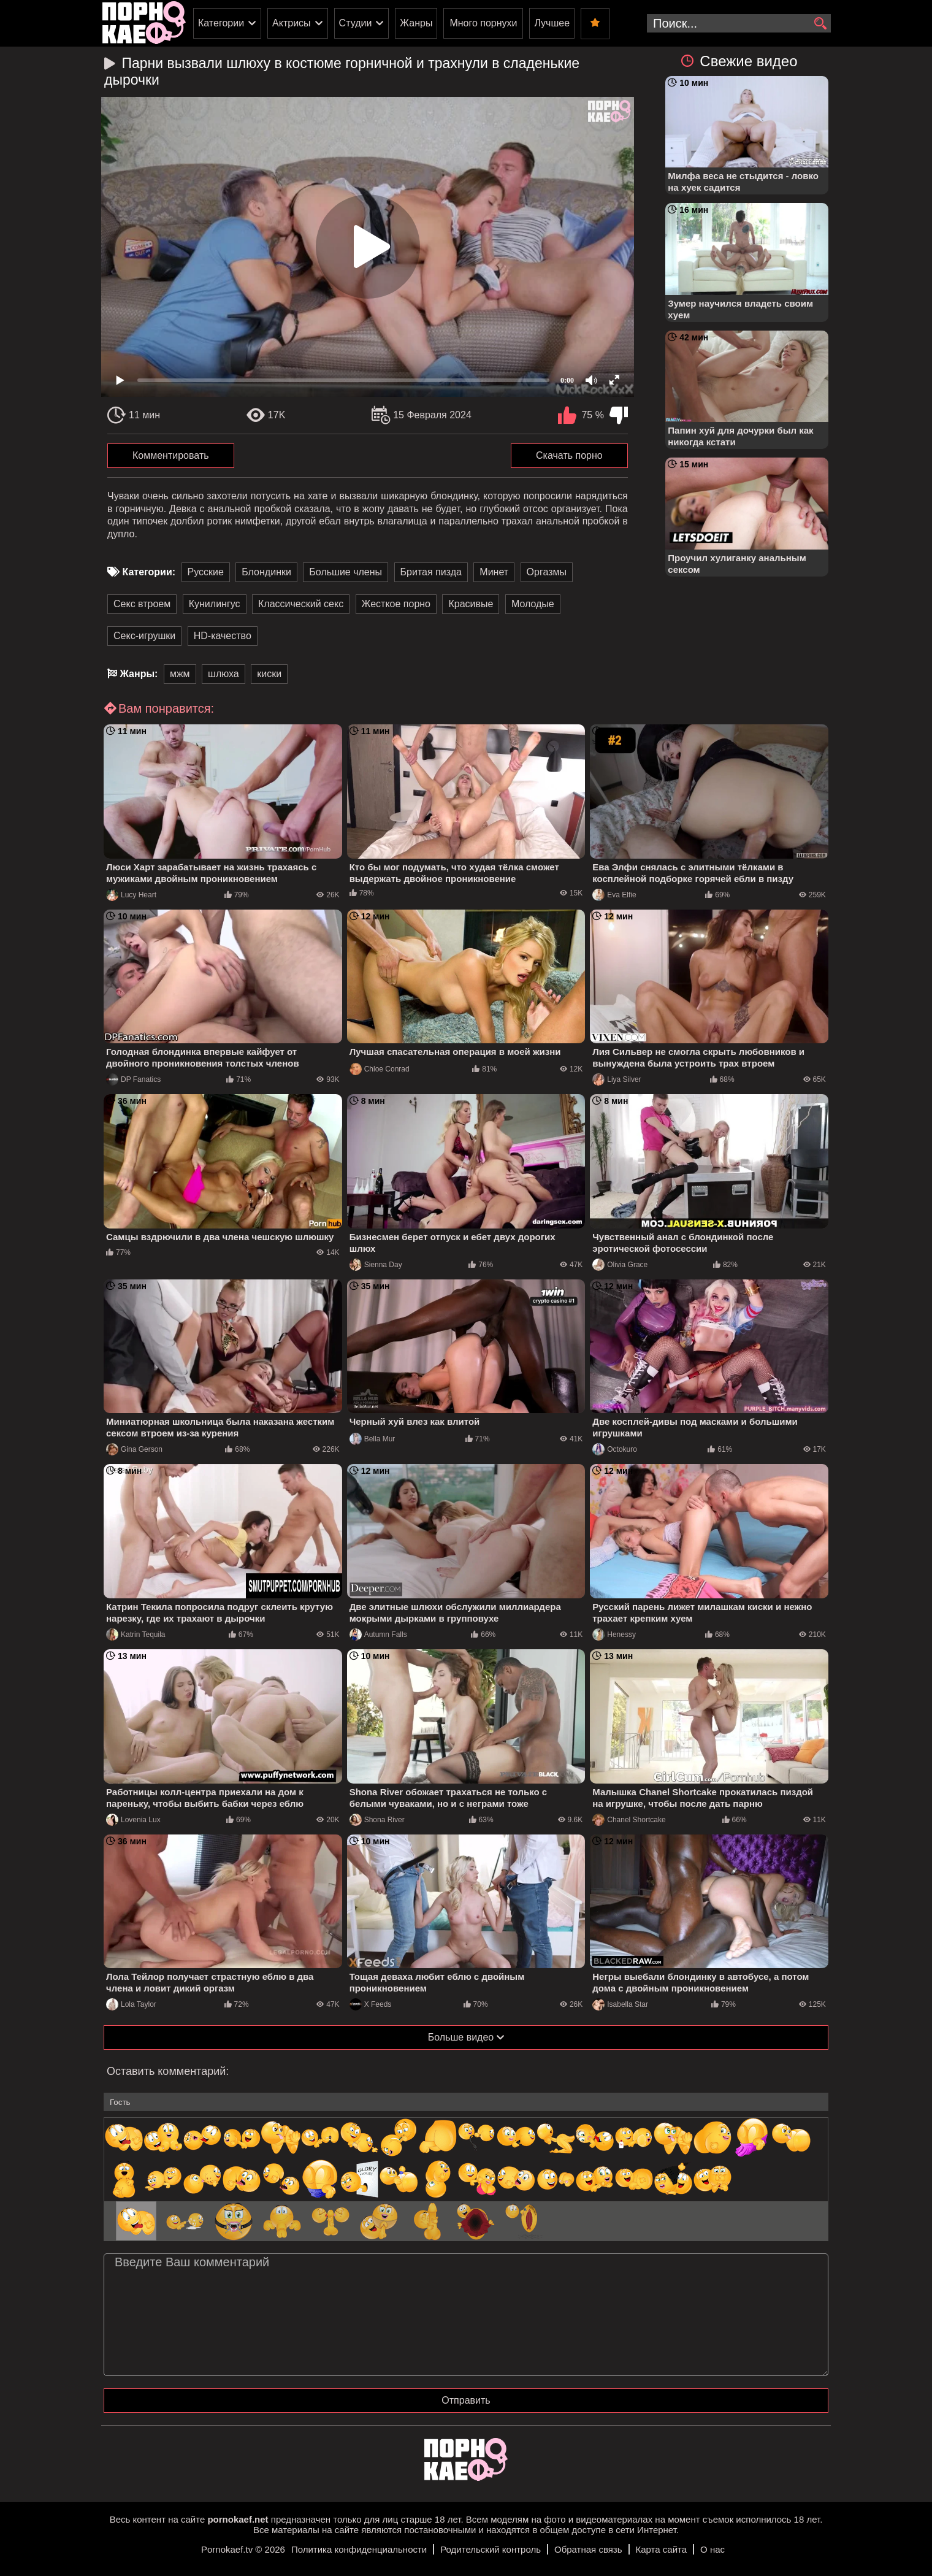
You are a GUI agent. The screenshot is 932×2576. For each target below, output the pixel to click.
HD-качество (222, 636)
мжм (180, 674)
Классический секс (300, 604)
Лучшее (552, 23)
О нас (712, 2549)
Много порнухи (483, 23)
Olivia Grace (619, 1265)
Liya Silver (616, 1079)
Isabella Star (620, 2004)
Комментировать (170, 455)
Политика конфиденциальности (359, 2549)
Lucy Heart (131, 895)
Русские (206, 572)
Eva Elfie (614, 895)
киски (269, 674)
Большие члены (345, 572)
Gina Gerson (134, 1449)
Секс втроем (141, 604)
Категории (221, 23)
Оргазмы (547, 572)
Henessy (614, 1634)
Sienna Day (376, 1265)
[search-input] (739, 23)
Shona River (377, 1820)
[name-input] (466, 2102)
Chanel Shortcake (628, 1820)
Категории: (148, 572)
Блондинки (266, 572)
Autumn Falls (378, 1634)
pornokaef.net (237, 2519)
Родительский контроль (490, 2549)
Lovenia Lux (133, 1820)
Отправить (465, 2400)
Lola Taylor (131, 2004)
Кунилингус (214, 604)
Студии (355, 23)
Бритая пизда (431, 572)
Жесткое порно (396, 604)
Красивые (470, 604)
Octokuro (614, 1449)
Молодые (532, 604)
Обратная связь (588, 2549)
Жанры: (139, 674)
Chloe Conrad (380, 1069)
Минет (493, 572)
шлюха (223, 674)
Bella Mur (372, 1439)
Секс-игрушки (144, 636)
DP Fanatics (133, 1079)
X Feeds (371, 2004)
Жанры (416, 23)
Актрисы (291, 23)
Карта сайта (661, 2549)
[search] (820, 24)
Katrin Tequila (136, 1634)
